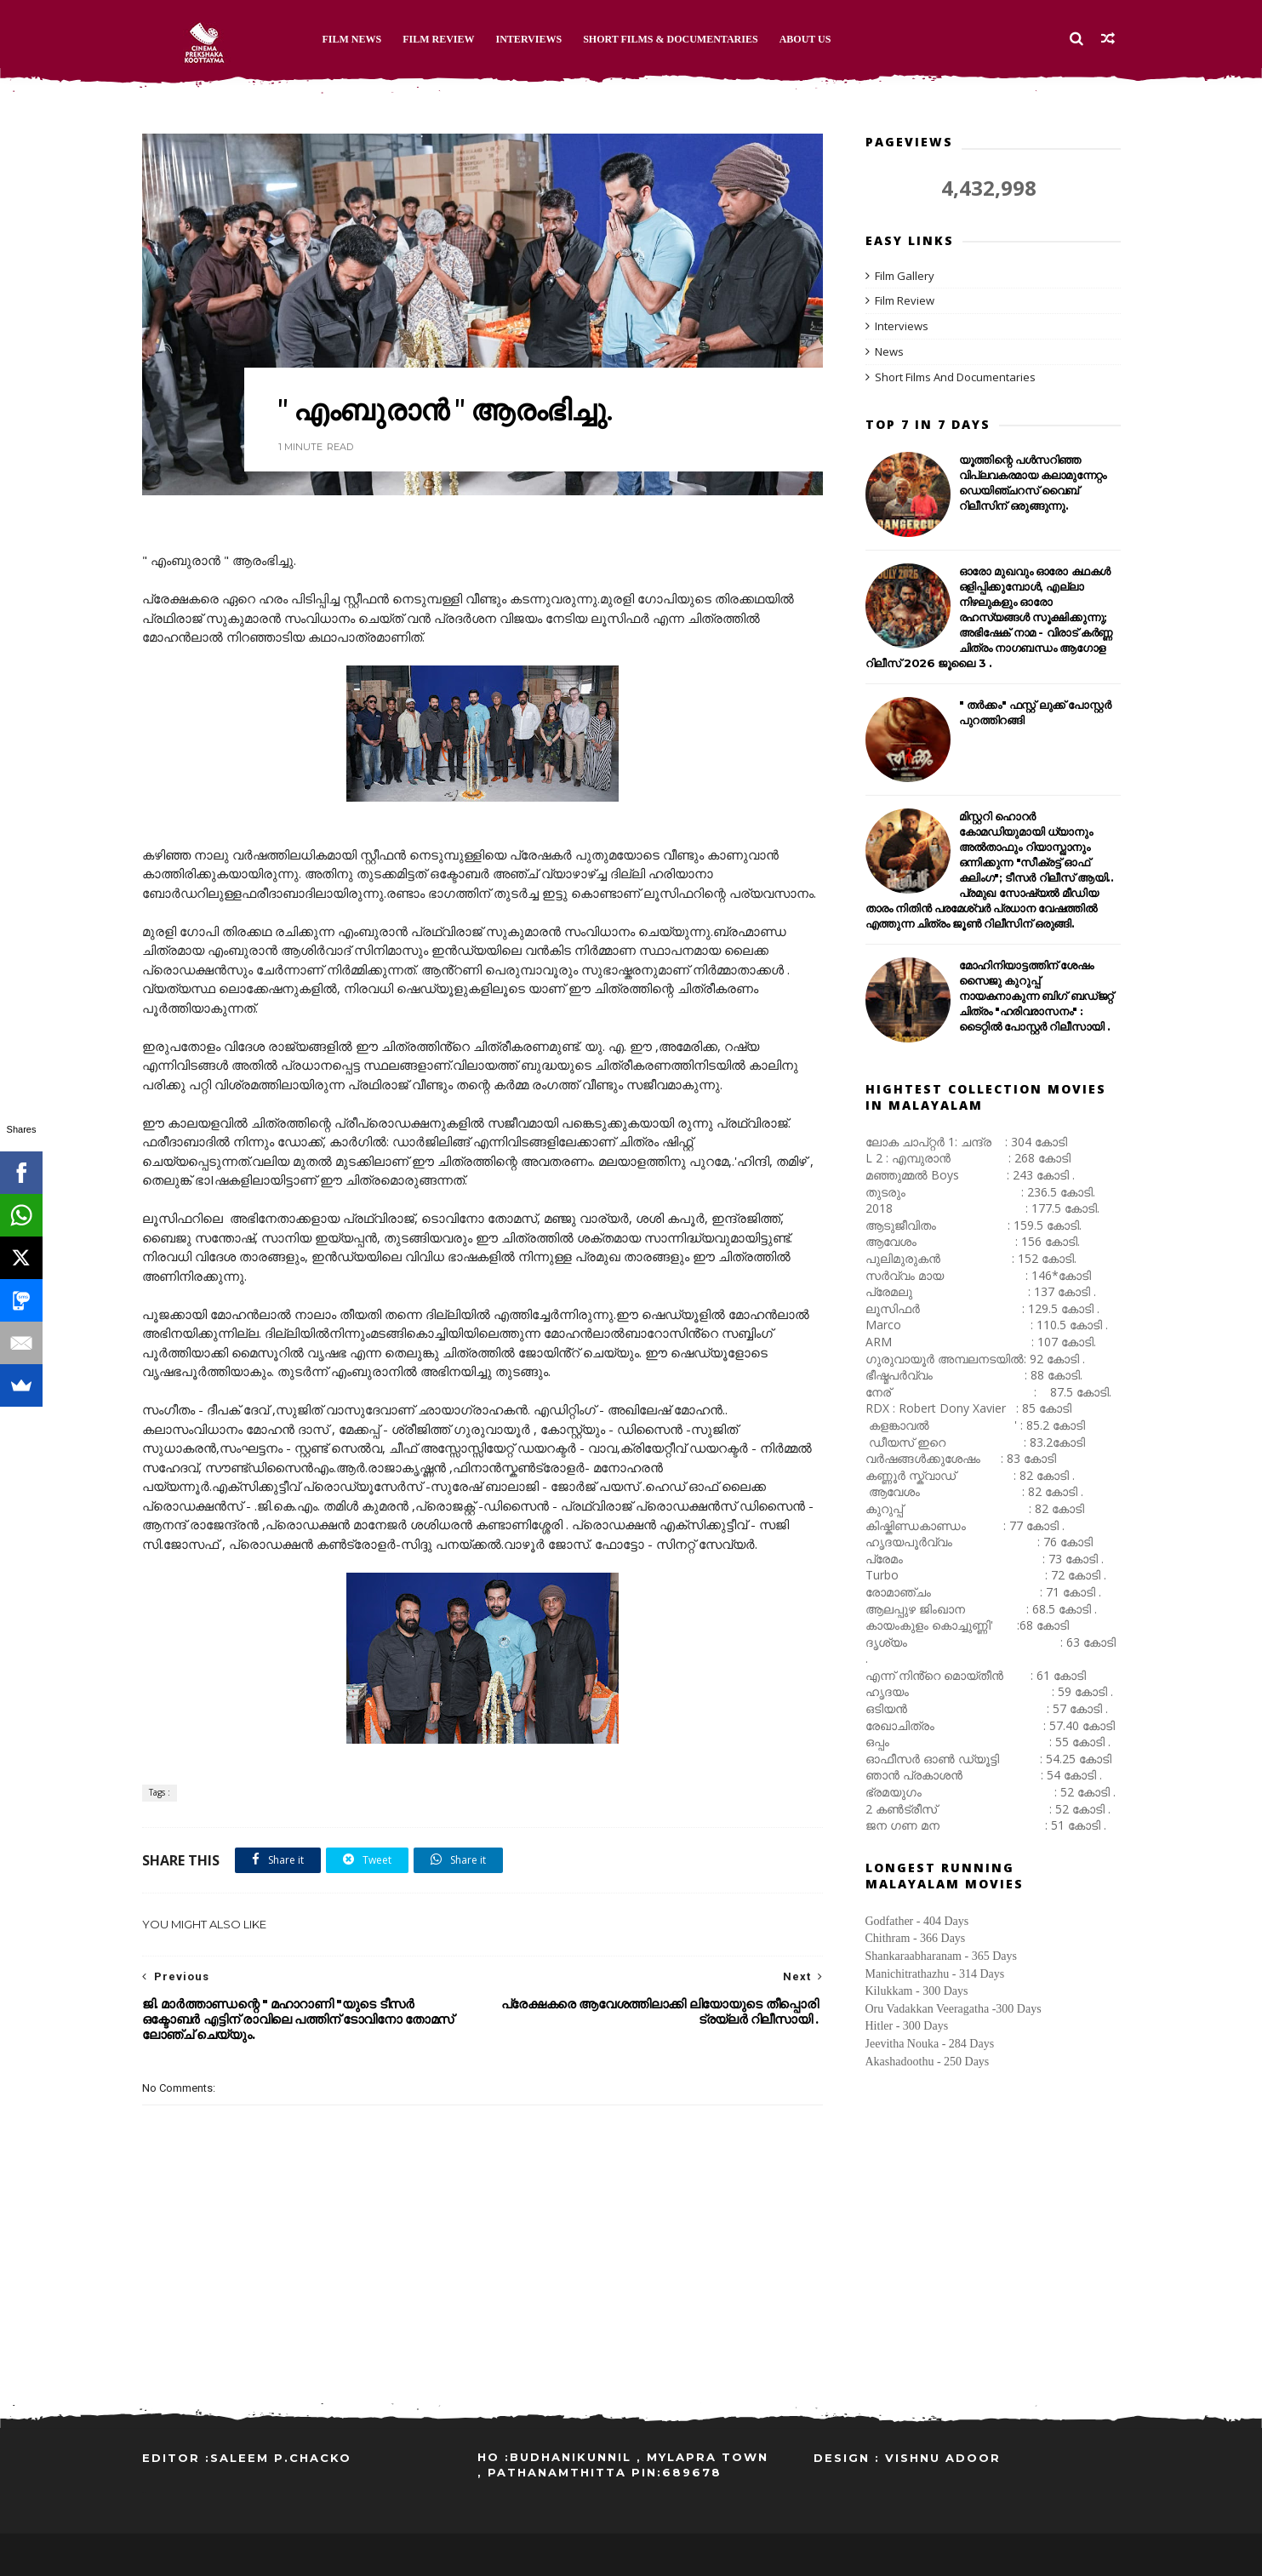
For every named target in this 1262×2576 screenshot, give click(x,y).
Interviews (529, 39)
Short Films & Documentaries (670, 39)
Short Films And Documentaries (955, 377)
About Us (805, 39)
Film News (352, 39)
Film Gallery (904, 275)
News (889, 351)
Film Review (438, 39)
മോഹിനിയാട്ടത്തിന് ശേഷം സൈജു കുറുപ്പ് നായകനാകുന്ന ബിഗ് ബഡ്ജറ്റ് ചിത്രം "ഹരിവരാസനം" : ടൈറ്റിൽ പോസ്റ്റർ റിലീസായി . (1036, 995)
